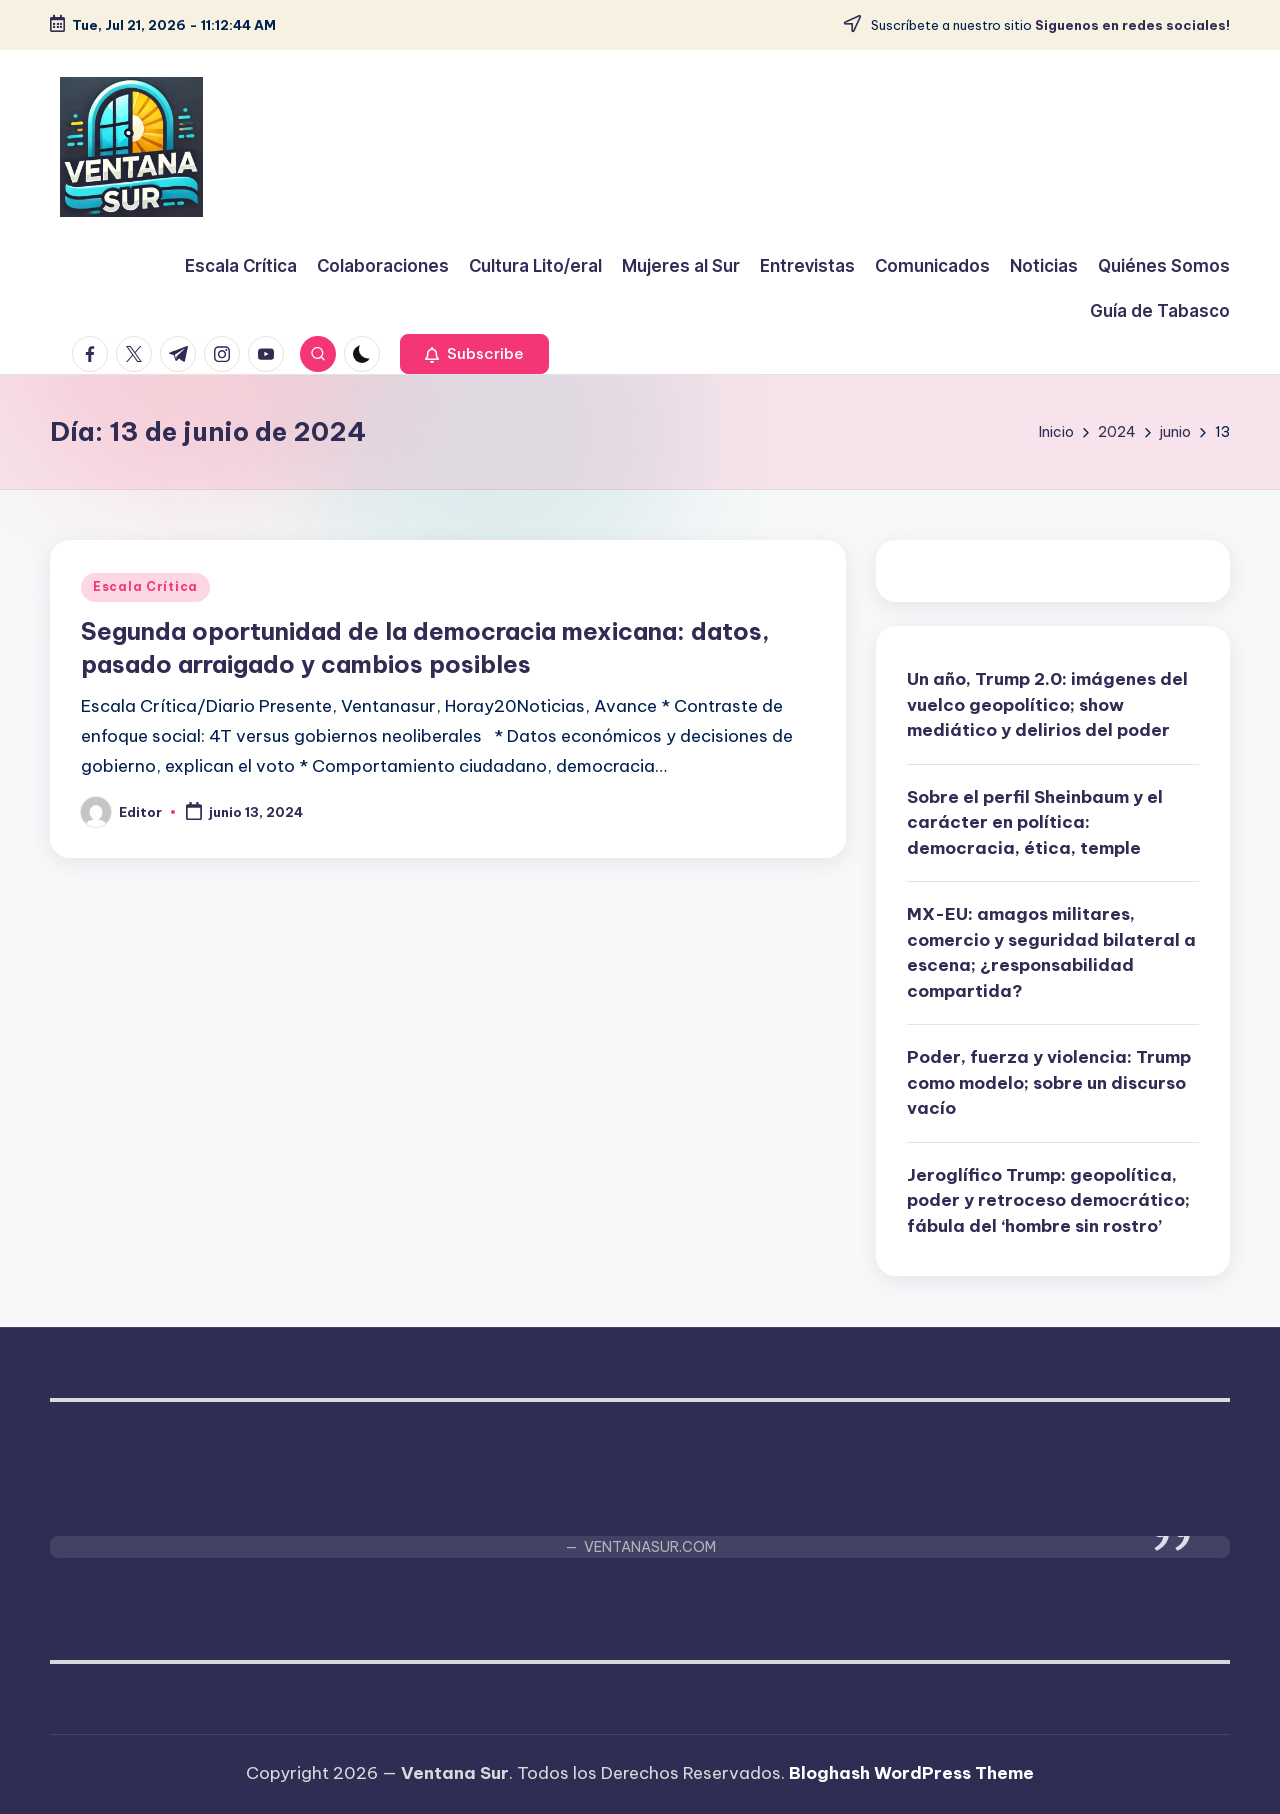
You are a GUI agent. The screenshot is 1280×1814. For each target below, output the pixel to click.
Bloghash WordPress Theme (911, 1773)
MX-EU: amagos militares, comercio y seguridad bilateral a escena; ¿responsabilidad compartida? (1051, 952)
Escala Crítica (145, 586)
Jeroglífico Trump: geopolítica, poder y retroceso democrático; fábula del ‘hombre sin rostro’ (1048, 1200)
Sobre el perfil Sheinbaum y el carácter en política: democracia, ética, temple (1035, 822)
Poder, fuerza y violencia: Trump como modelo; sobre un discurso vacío (1049, 1082)
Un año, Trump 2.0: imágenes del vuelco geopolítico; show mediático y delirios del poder (1047, 704)
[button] (474, 354)
